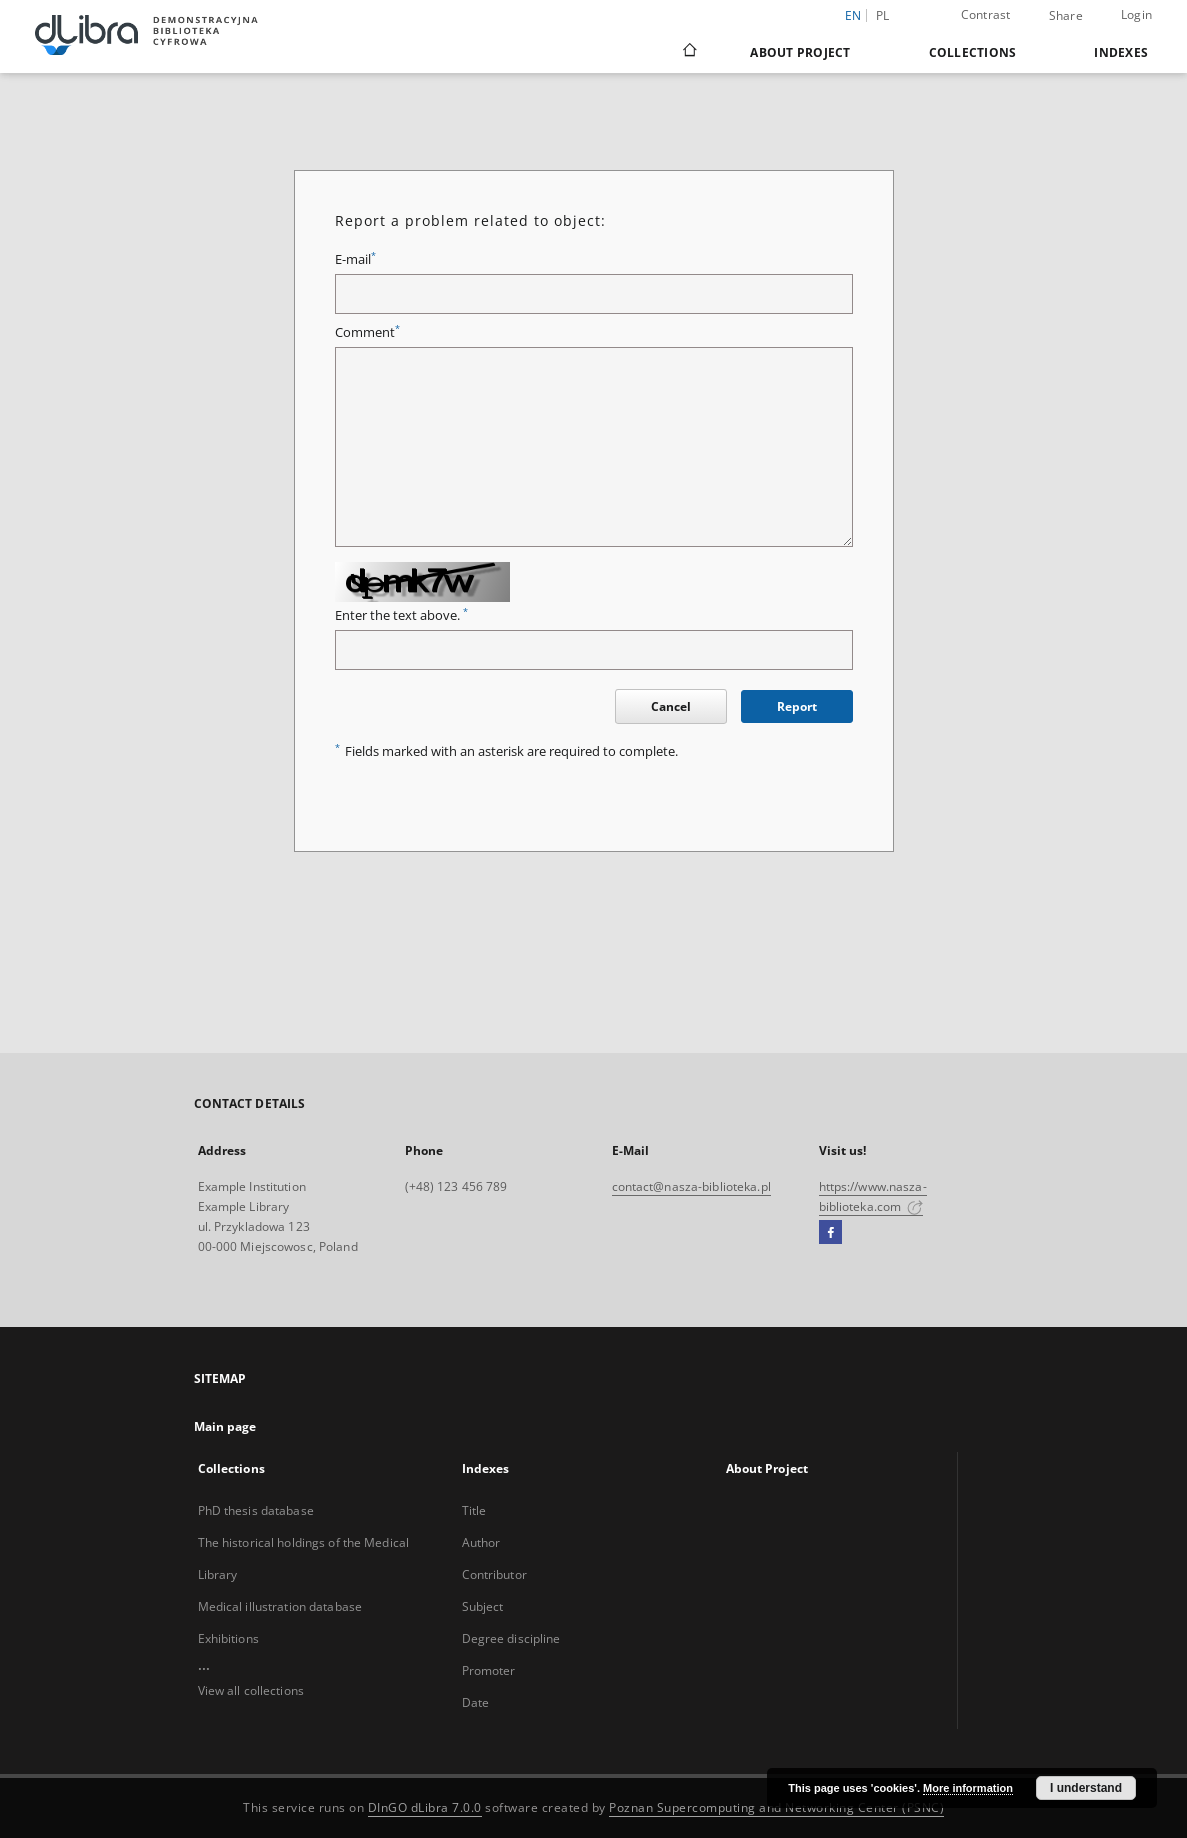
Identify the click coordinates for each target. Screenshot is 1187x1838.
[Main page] (688, 52)
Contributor (494, 1574)
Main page (225, 1426)
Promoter (489, 1670)
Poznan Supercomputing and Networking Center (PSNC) (776, 1807)
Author (481, 1542)
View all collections (251, 1690)
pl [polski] (883, 15)
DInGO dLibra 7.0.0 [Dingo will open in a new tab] (425, 1807)
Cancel (671, 706)
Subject (483, 1606)
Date (475, 1702)
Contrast (986, 14)
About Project (800, 52)
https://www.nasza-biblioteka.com (873, 1196)
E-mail (355, 259)
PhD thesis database (256, 1510)
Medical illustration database (280, 1606)
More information (968, 1788)
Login (1136, 14)
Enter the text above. (401, 615)
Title (474, 1510)
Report (797, 706)
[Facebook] (830, 1233)
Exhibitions (228, 1638)
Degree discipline (511, 1638)
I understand (1086, 1788)
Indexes (1121, 52)
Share (1066, 16)
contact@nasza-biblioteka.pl (691, 1186)
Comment (367, 332)
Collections (973, 52)
